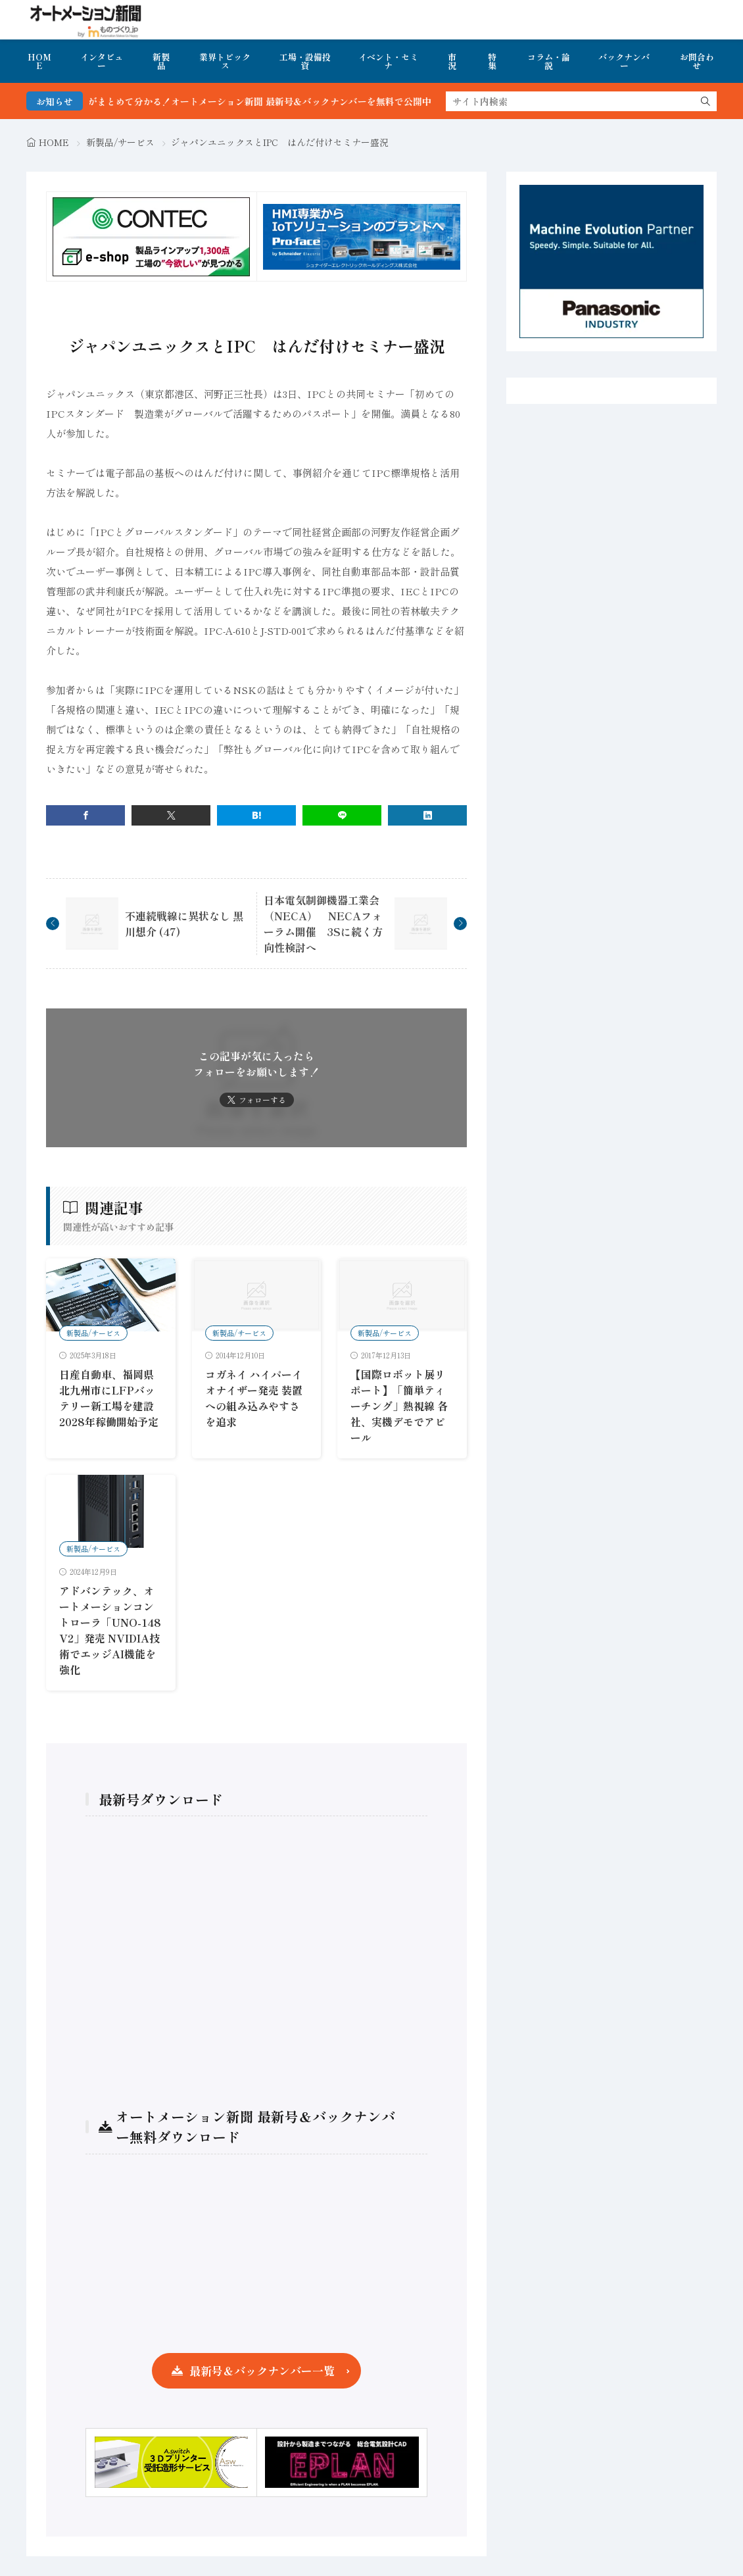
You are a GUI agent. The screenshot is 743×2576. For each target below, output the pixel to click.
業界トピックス (225, 61)
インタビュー (101, 61)
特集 (492, 61)
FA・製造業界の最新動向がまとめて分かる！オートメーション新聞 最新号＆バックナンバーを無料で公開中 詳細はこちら (262, 101)
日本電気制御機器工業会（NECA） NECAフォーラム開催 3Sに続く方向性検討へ (323, 923)
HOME (39, 61)
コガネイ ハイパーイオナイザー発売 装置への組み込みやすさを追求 (253, 1397)
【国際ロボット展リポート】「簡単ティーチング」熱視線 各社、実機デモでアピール (399, 1405)
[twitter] (171, 815)
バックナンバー (624, 61)
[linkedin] (427, 815)
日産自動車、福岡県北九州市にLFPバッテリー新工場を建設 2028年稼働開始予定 (111, 1397)
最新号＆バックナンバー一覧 (262, 2370)
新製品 (161, 61)
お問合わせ (697, 61)
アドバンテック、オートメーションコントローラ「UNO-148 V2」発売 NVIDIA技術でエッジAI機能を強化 (110, 1630)
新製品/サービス (120, 142)
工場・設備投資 (305, 61)
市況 (452, 61)
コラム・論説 (548, 61)
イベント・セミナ (388, 61)
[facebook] (85, 815)
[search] (705, 101)
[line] (341, 815)
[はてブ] (256, 815)
